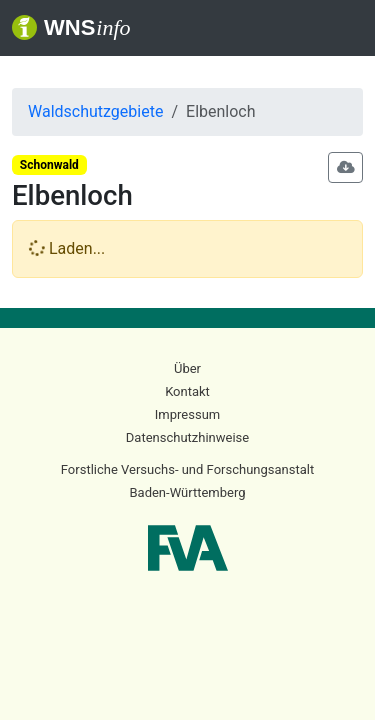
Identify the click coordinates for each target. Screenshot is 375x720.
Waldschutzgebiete (95, 111)
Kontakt (187, 391)
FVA (188, 548)
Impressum (187, 414)
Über (187, 368)
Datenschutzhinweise (187, 437)
